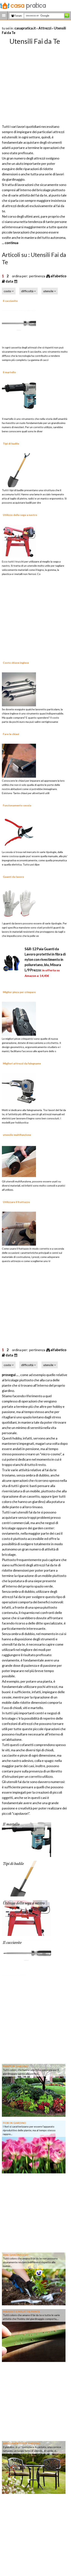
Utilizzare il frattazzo (16, 1202)
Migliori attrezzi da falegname (22, 1063)
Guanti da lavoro (13, 876)
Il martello (9, 372)
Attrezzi (44, 28)
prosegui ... (10, 1375)
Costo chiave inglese (16, 662)
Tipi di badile (11, 443)
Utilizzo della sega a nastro (20, 514)
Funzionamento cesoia (17, 805)
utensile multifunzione (17, 1134)
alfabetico (58, 276)
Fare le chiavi (11, 734)
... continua (10, 243)
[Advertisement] (35, 83)
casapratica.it (25, 28)
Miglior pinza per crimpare (19, 992)
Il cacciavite (10, 300)
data (10, 281)
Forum (16, 15)
